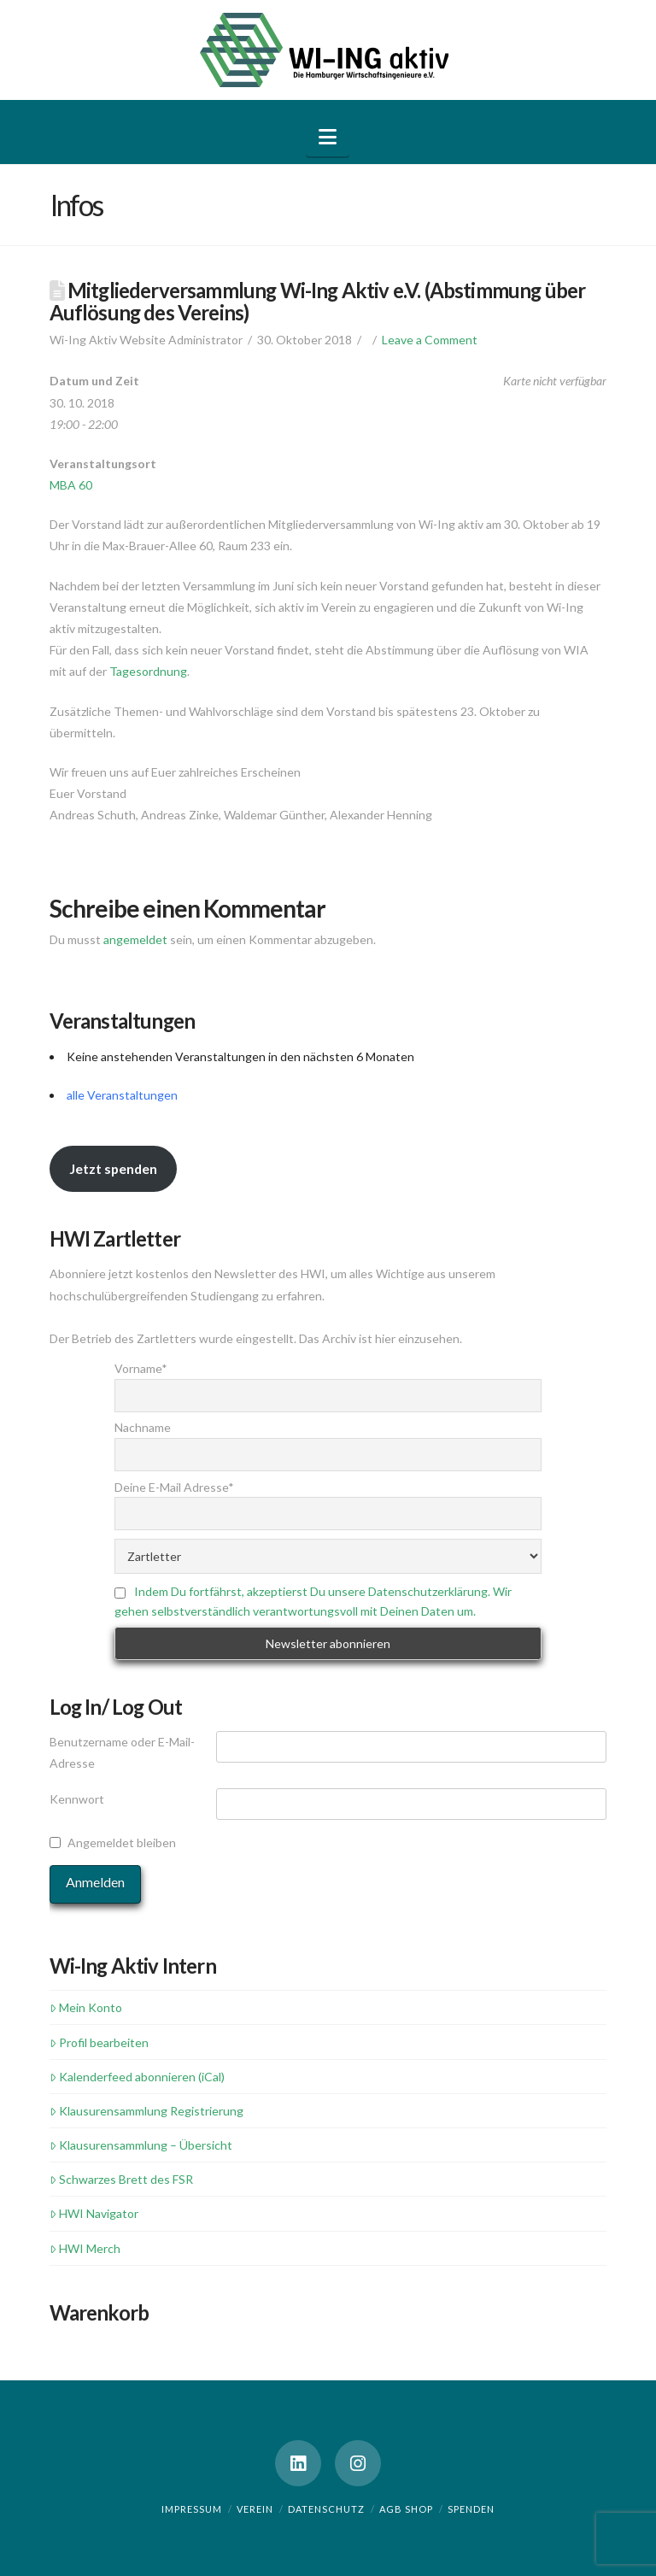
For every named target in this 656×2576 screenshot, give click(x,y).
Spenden (471, 2508)
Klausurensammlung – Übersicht (141, 2145)
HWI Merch (85, 2248)
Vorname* (140, 1368)
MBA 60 (71, 485)
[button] (327, 136)
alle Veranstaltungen (122, 1095)
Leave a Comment (429, 339)
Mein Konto (86, 2007)
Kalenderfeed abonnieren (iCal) (137, 2076)
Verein (255, 2508)
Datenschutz (326, 2508)
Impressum (191, 2508)
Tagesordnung (148, 671)
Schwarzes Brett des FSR (121, 2179)
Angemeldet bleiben (121, 1842)
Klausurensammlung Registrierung (146, 2111)
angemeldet (135, 939)
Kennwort (77, 1799)
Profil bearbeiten (99, 2042)
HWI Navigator (94, 2213)
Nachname (142, 1427)
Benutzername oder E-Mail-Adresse (122, 1752)
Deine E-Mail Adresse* (174, 1487)
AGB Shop (406, 2508)
